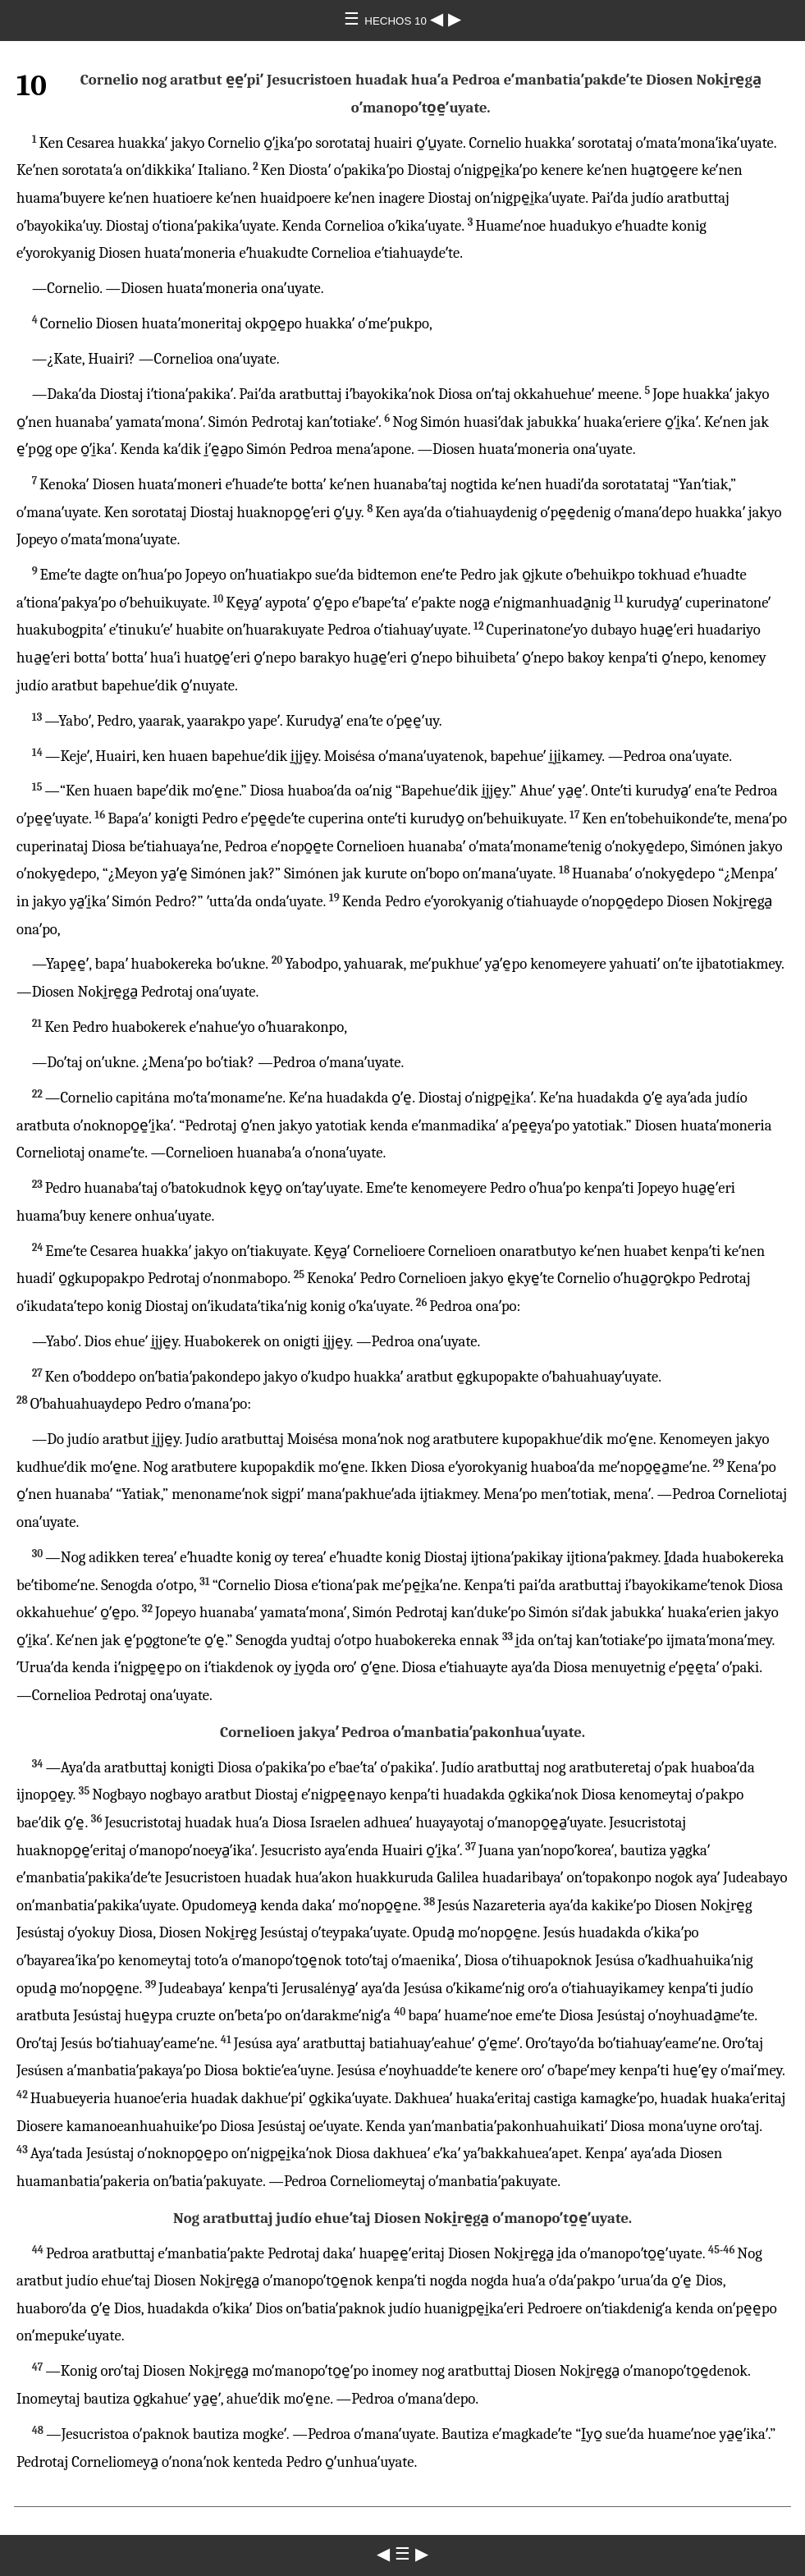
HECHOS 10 (396, 21)
